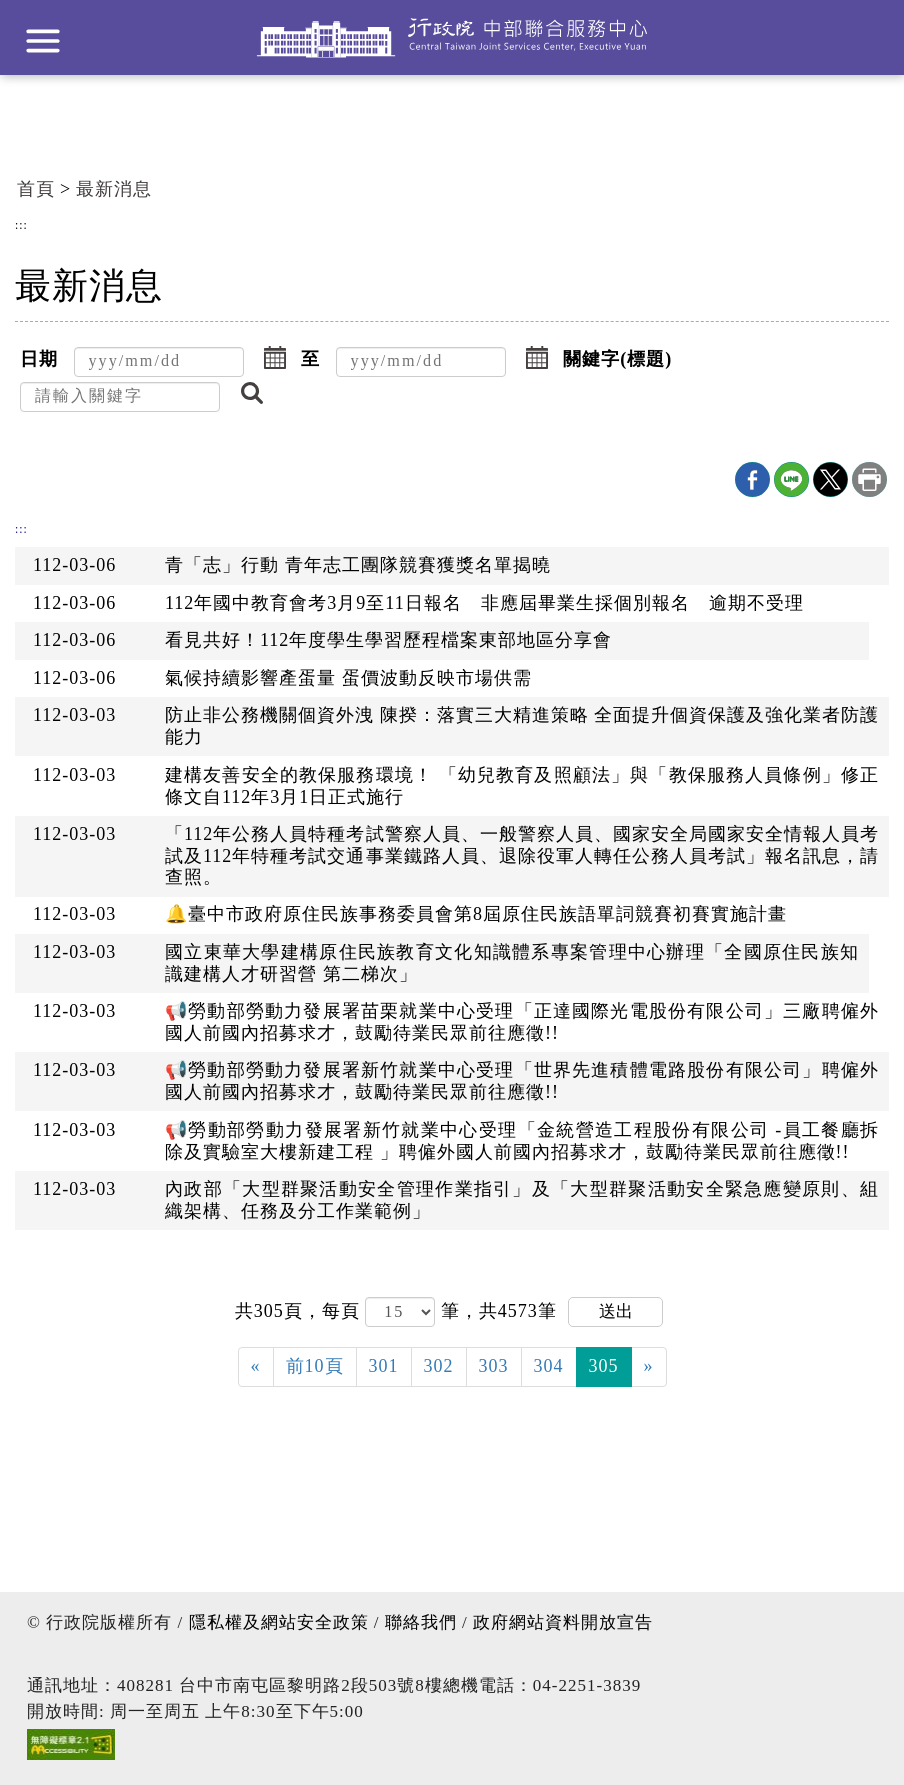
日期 (39, 359)
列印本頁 (869, 479)
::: (21, 226)
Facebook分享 (752, 479)
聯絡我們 (421, 1622)
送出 (616, 1311)
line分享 (791, 479)
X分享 (830, 479)
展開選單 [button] (43, 41)
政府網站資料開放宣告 (563, 1622)
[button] (275, 360)
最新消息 (114, 189)
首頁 (36, 189)
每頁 (344, 1311)
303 (494, 1366)
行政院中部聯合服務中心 (452, 37)
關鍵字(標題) (617, 359)
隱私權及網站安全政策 (279, 1622)
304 (549, 1366)
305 (604, 1366)
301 (384, 1366)
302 (439, 1366)
